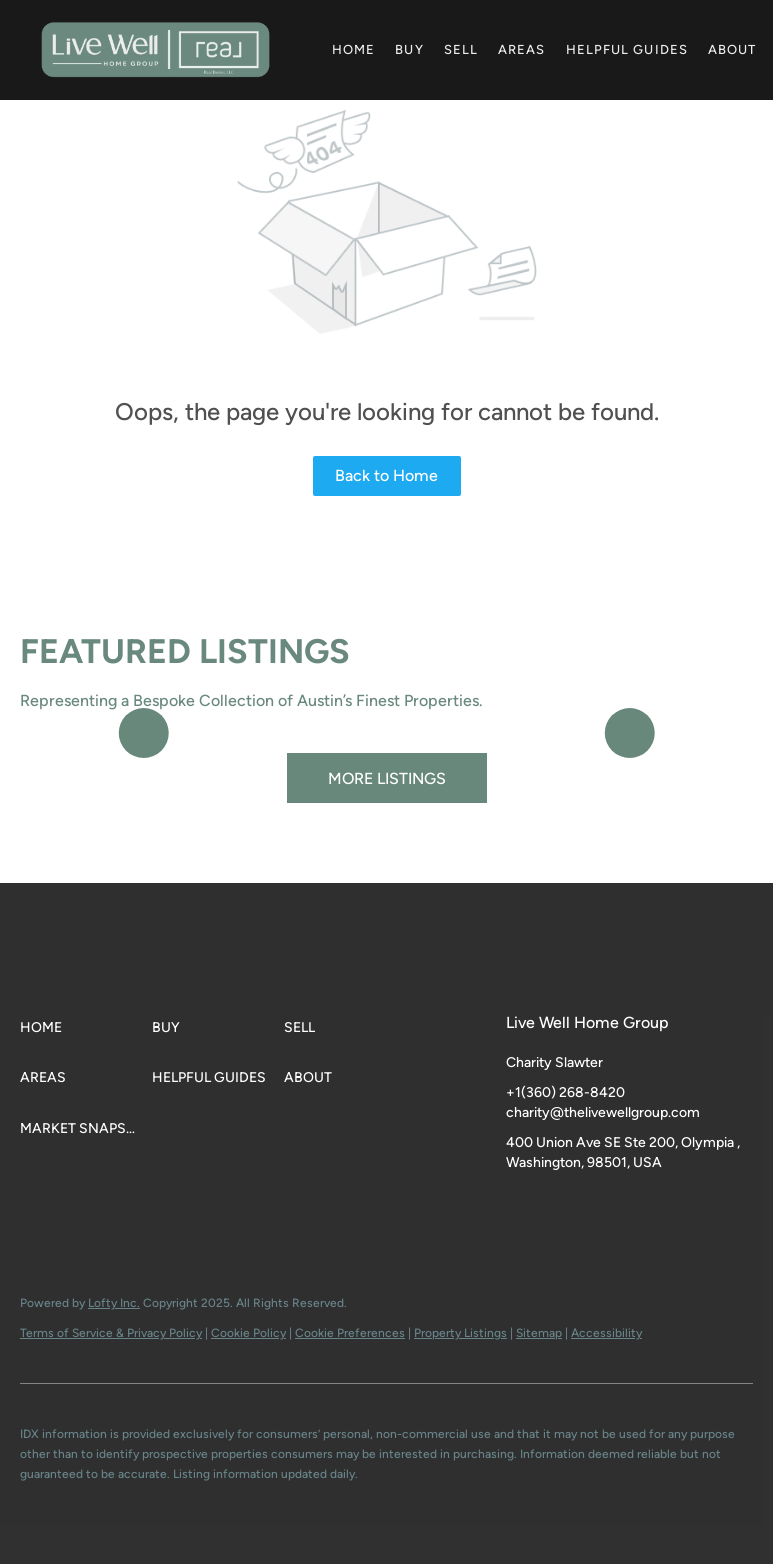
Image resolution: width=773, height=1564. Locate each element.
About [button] (732, 49)
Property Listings (460, 1333)
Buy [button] (409, 49)
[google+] (641, 1208)
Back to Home (386, 475)
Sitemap (539, 1333)
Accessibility (606, 1333)
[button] (155, 50)
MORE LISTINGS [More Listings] (387, 778)
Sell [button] (461, 49)
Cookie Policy (248, 1333)
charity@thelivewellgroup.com (603, 1112)
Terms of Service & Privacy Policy (111, 1333)
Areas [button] (522, 49)
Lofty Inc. (114, 1303)
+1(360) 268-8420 (565, 1092)
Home (353, 49)
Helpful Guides (627, 49)
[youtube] (601, 1208)
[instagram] (561, 1208)
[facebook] (521, 1208)
